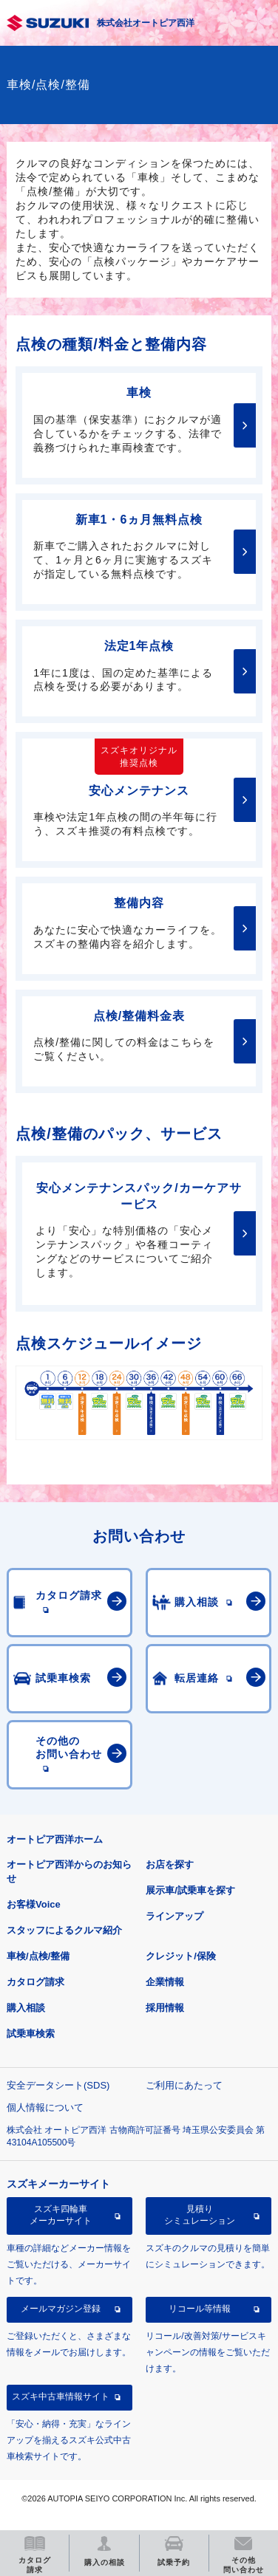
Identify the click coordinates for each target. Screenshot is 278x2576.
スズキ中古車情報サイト (60, 2396)
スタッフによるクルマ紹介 (64, 1930)
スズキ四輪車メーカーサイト (61, 2215)
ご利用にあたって (184, 2085)
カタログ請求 (35, 1981)
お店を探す (170, 1864)
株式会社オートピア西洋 (145, 23)
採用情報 (165, 2007)
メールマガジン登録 (61, 2308)
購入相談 (26, 2007)
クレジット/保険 (181, 1956)
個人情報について (45, 2107)
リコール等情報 (200, 2308)
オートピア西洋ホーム (55, 1839)
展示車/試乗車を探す (190, 1890)
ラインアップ (174, 1916)
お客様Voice (34, 1904)
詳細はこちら (245, 425)
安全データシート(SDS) (58, 2085)
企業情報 (165, 1981)
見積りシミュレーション (199, 2215)
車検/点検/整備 (38, 1956)
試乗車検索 (31, 2033)
